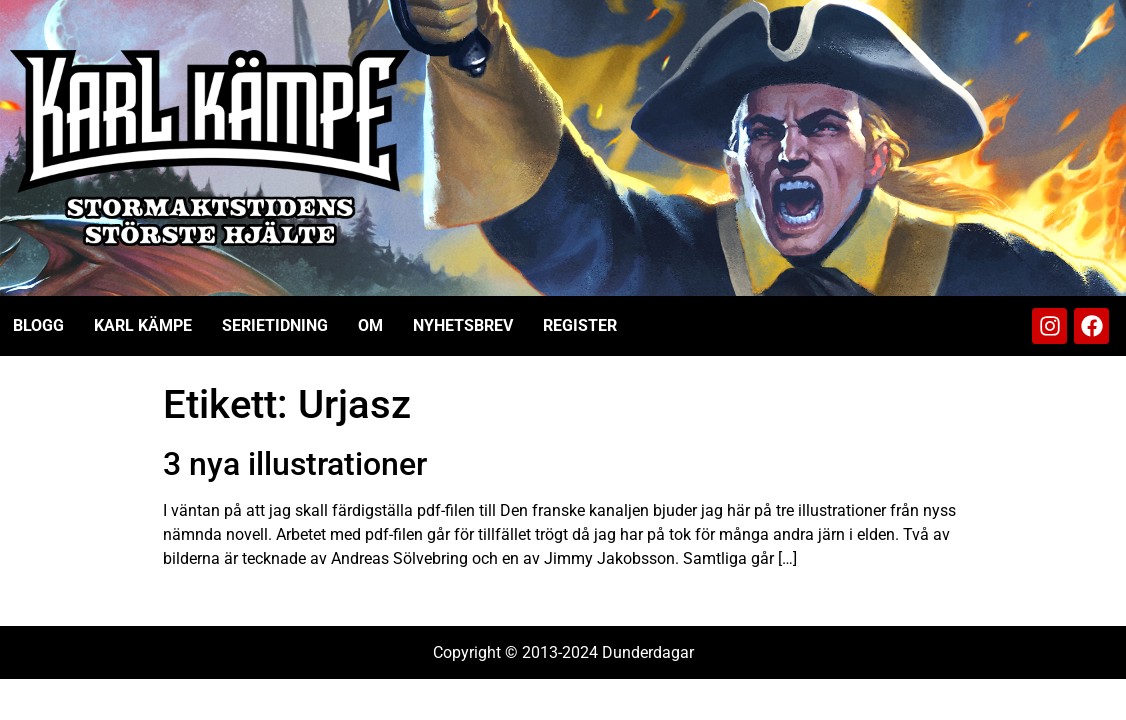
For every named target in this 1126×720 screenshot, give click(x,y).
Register (580, 325)
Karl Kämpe (143, 325)
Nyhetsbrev (463, 325)
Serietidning (275, 325)
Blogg (38, 325)
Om (370, 325)
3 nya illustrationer (295, 464)
